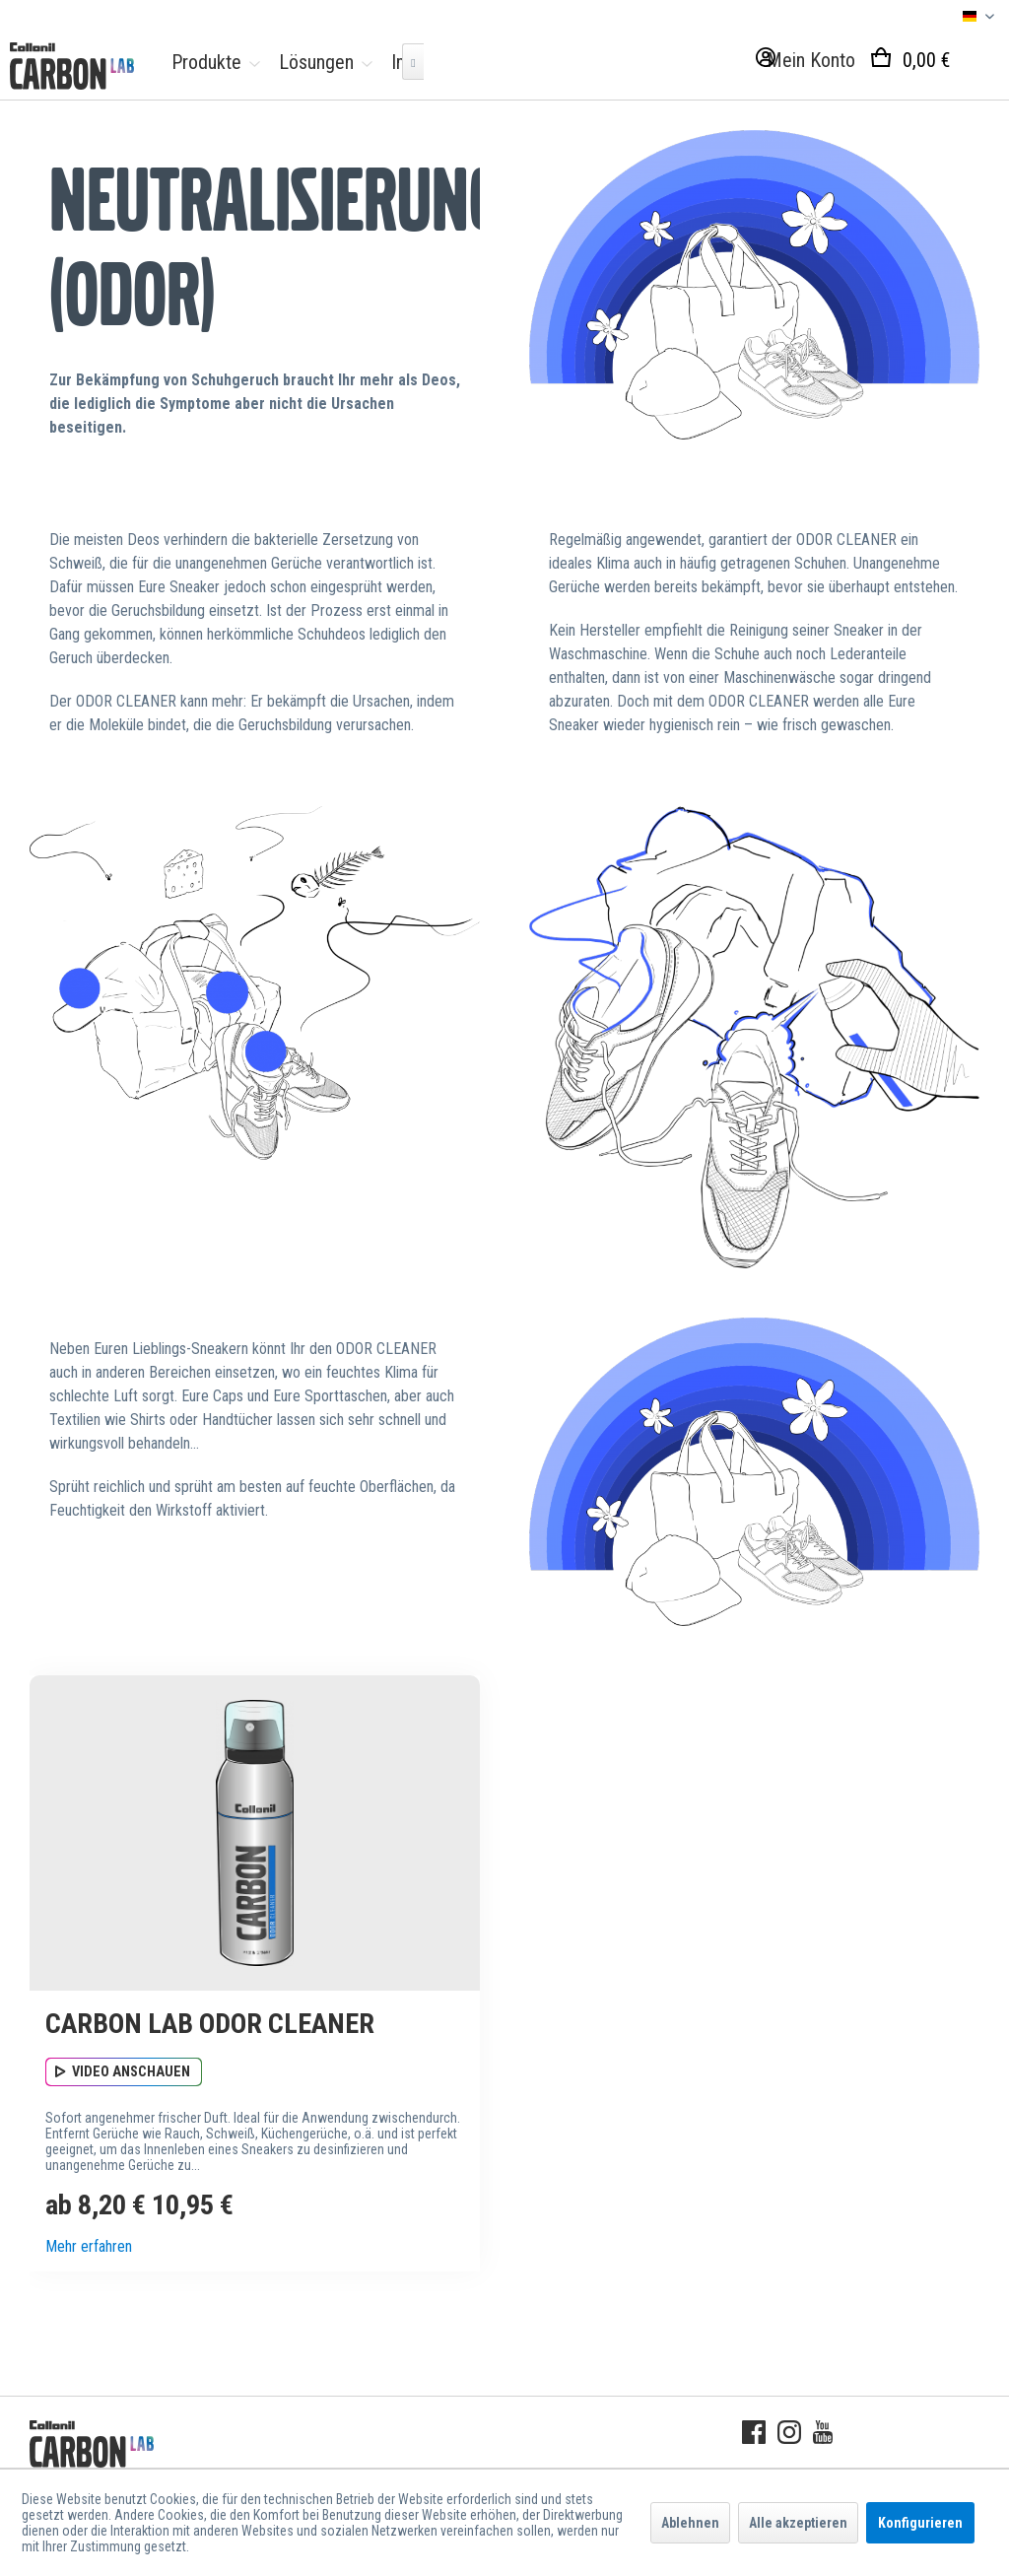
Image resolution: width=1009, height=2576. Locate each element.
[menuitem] (211, 62)
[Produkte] (211, 62)
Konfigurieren (920, 2523)
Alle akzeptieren (798, 2523)
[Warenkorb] (930, 62)
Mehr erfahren (88, 2246)
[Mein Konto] (801, 62)
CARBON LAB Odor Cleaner (209, 2023)
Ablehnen (690, 2523)
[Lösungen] (321, 62)
